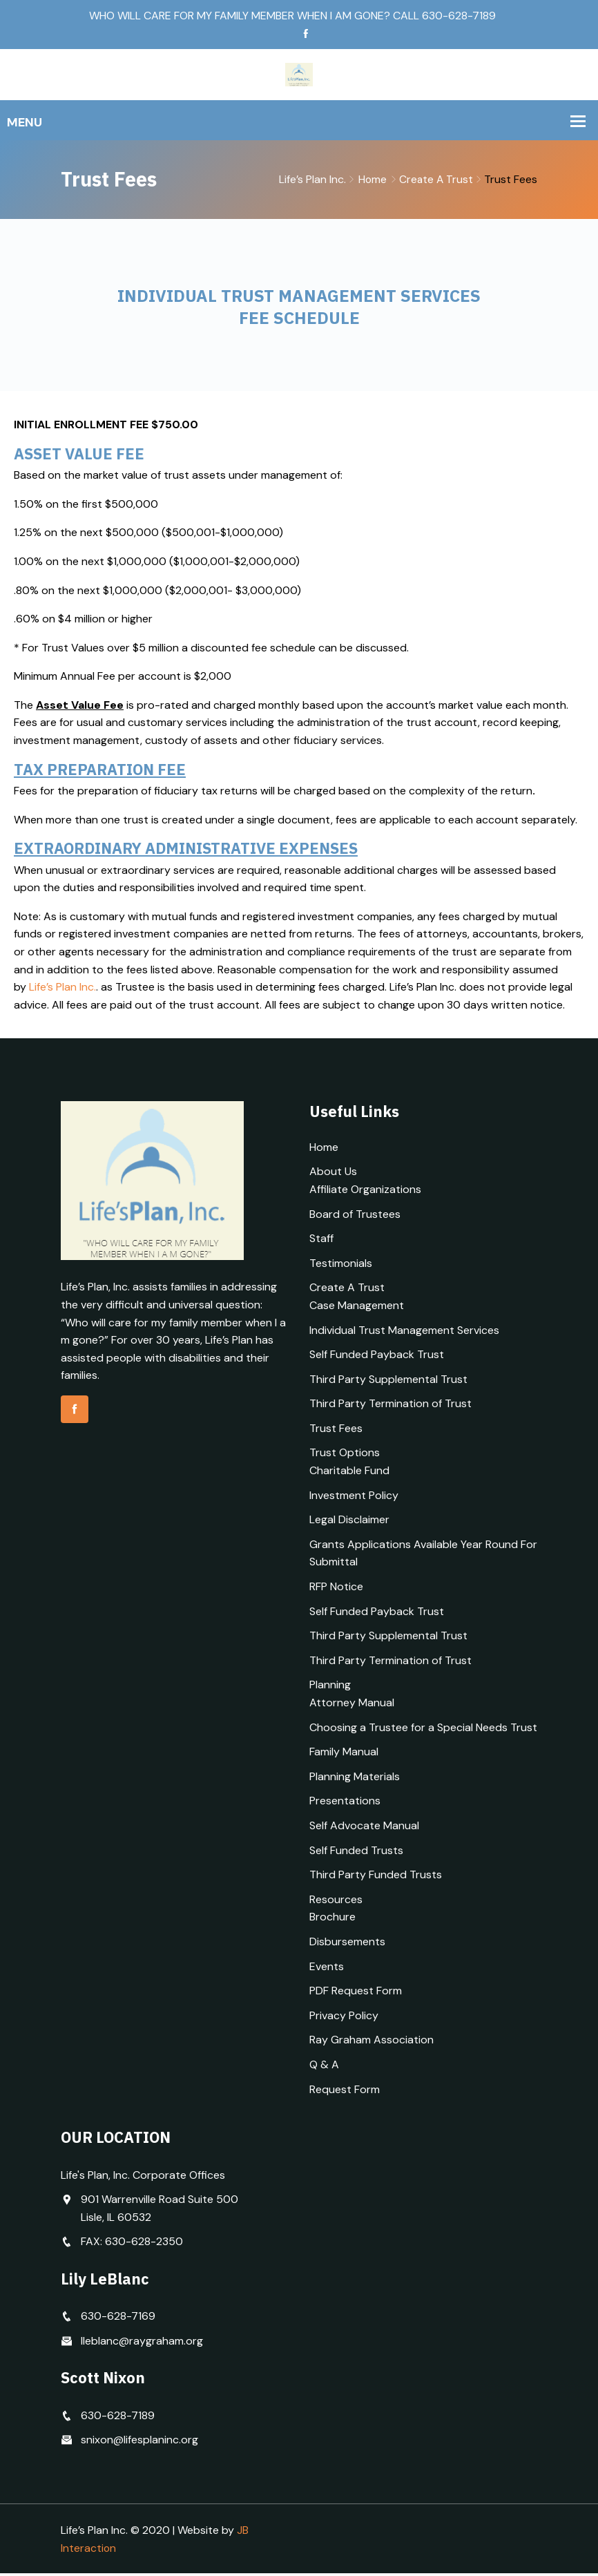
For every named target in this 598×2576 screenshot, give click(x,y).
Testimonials (340, 1266)
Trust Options (344, 1456)
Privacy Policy (343, 2018)
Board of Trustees (355, 1217)
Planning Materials (354, 1779)
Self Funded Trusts (356, 1853)
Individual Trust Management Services (404, 1333)
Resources (336, 1902)
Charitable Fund (349, 1473)
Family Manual (343, 1754)
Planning (330, 1687)
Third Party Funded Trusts (375, 1877)
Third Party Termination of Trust (390, 1406)
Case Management (356, 1308)
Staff (321, 1241)
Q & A (324, 2067)
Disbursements (347, 1944)
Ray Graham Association (371, 2042)
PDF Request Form (355, 1993)
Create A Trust (435, 180)
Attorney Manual (351, 1705)
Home (370, 180)
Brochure (332, 1919)
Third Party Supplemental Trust (388, 1382)
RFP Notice (336, 1589)
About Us (333, 1174)
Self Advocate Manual (364, 1828)
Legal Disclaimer (349, 1522)
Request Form (344, 2092)
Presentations (344, 1803)
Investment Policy (353, 1498)
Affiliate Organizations (365, 1192)
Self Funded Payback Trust (376, 1357)
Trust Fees (336, 1431)
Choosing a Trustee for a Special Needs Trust (423, 1730)
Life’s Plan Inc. (62, 989)
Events (326, 1969)
